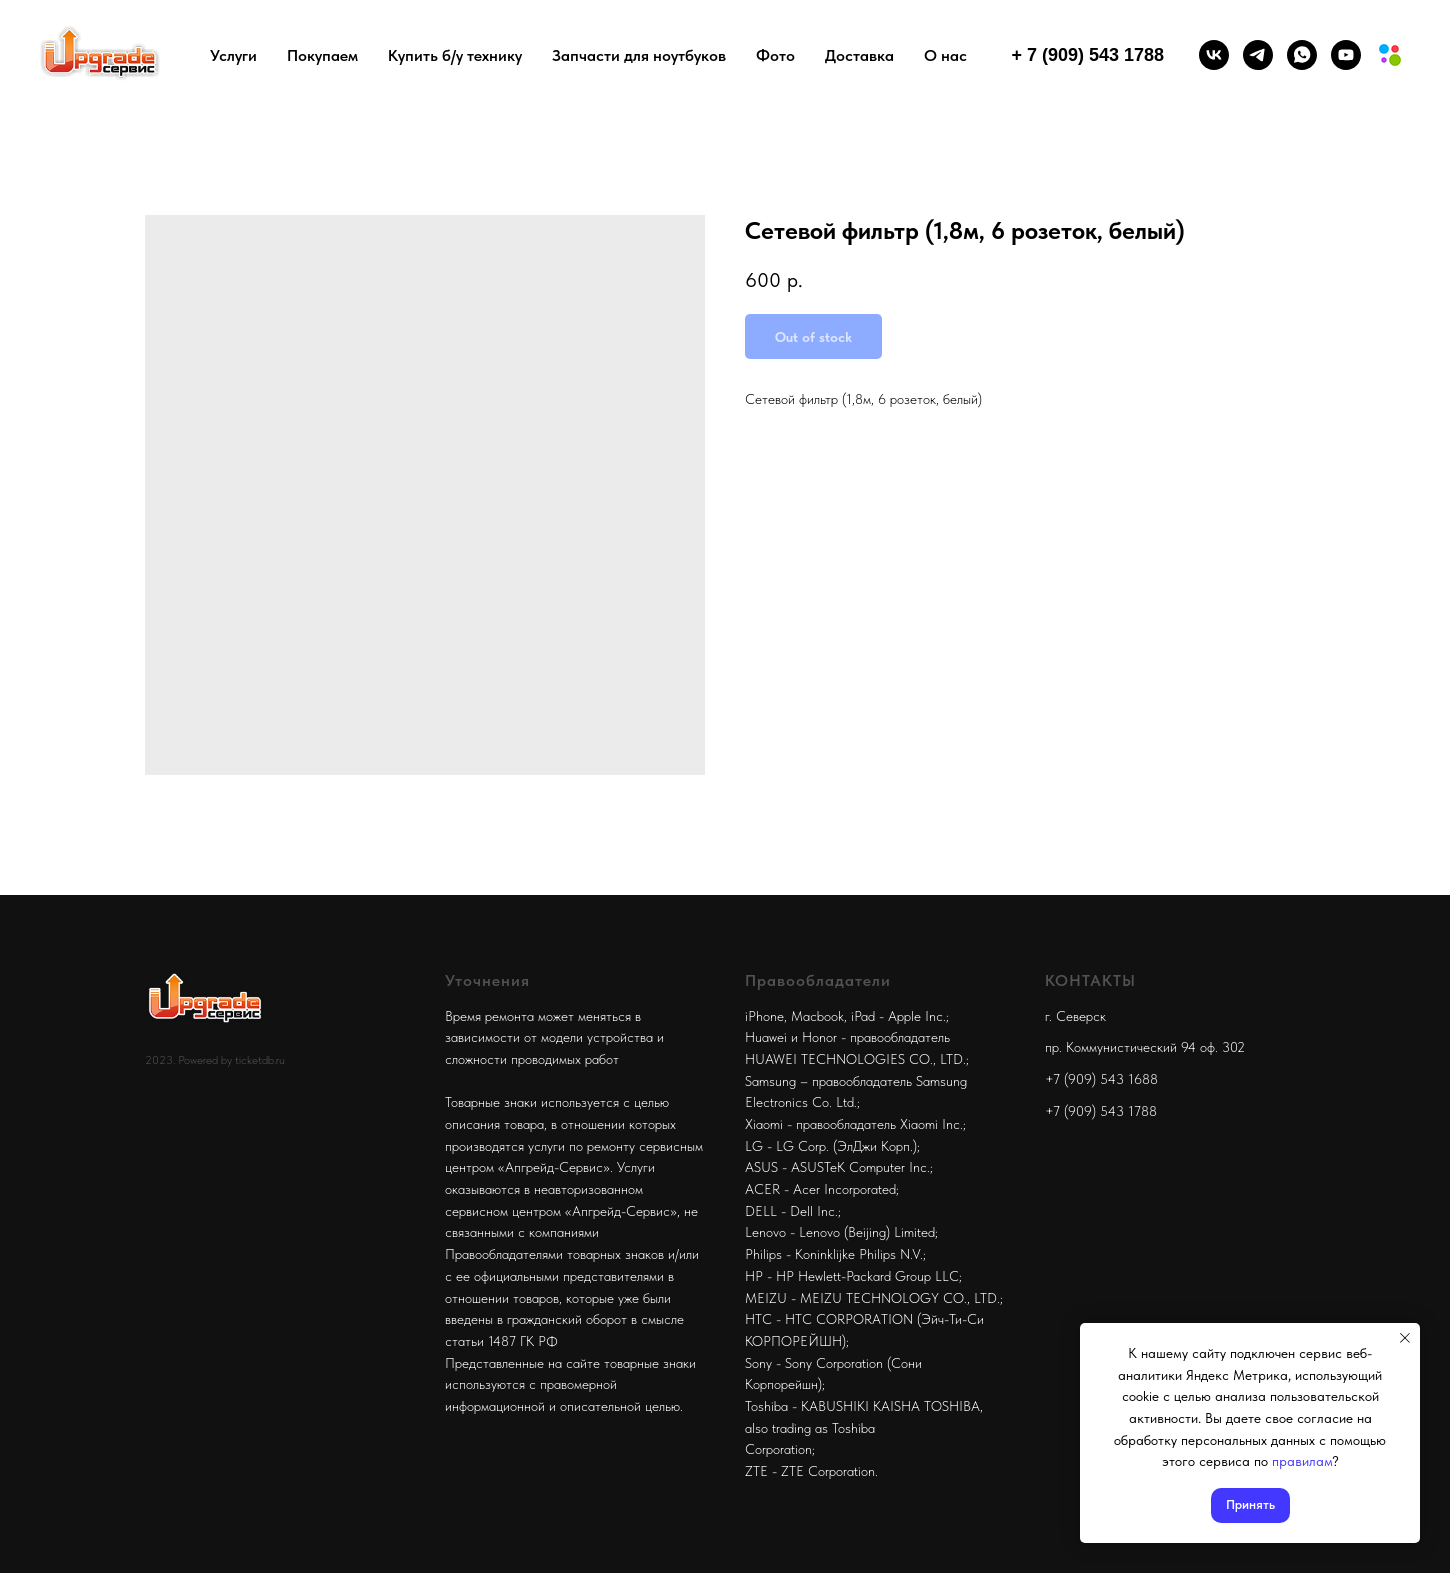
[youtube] (1346, 55)
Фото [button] (775, 55)
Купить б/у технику (455, 55)
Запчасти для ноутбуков (639, 55)
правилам (1302, 1461)
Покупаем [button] (322, 55)
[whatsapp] (1302, 55)
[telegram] (1258, 55)
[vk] (1214, 55)
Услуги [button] (233, 55)
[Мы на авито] (1390, 55)
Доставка (859, 55)
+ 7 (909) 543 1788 (1087, 55)
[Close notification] (1405, 1338)
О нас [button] (945, 55)
